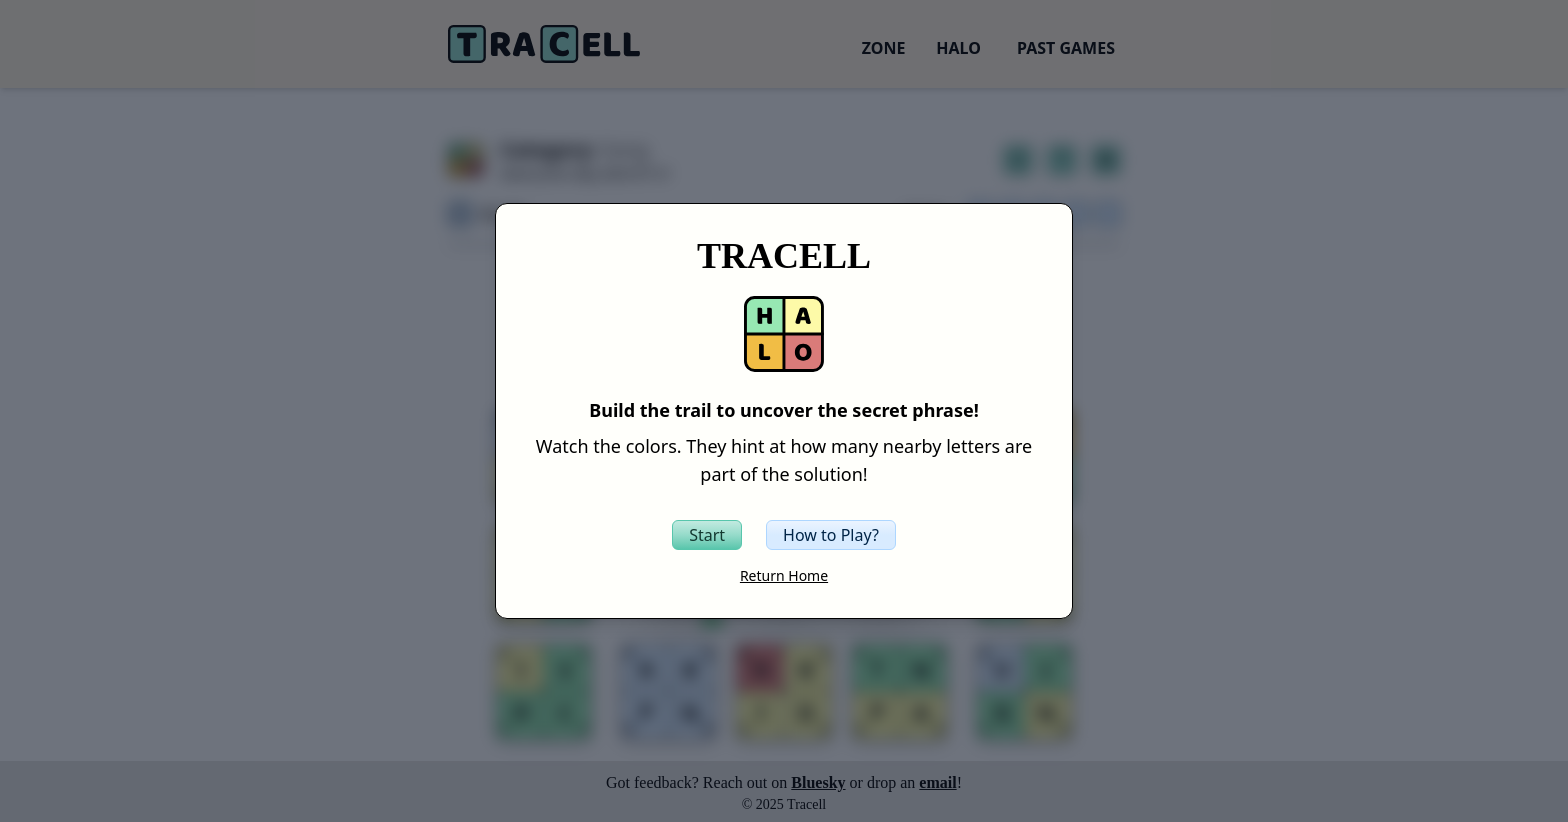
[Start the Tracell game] (707, 535)
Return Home (784, 575)
